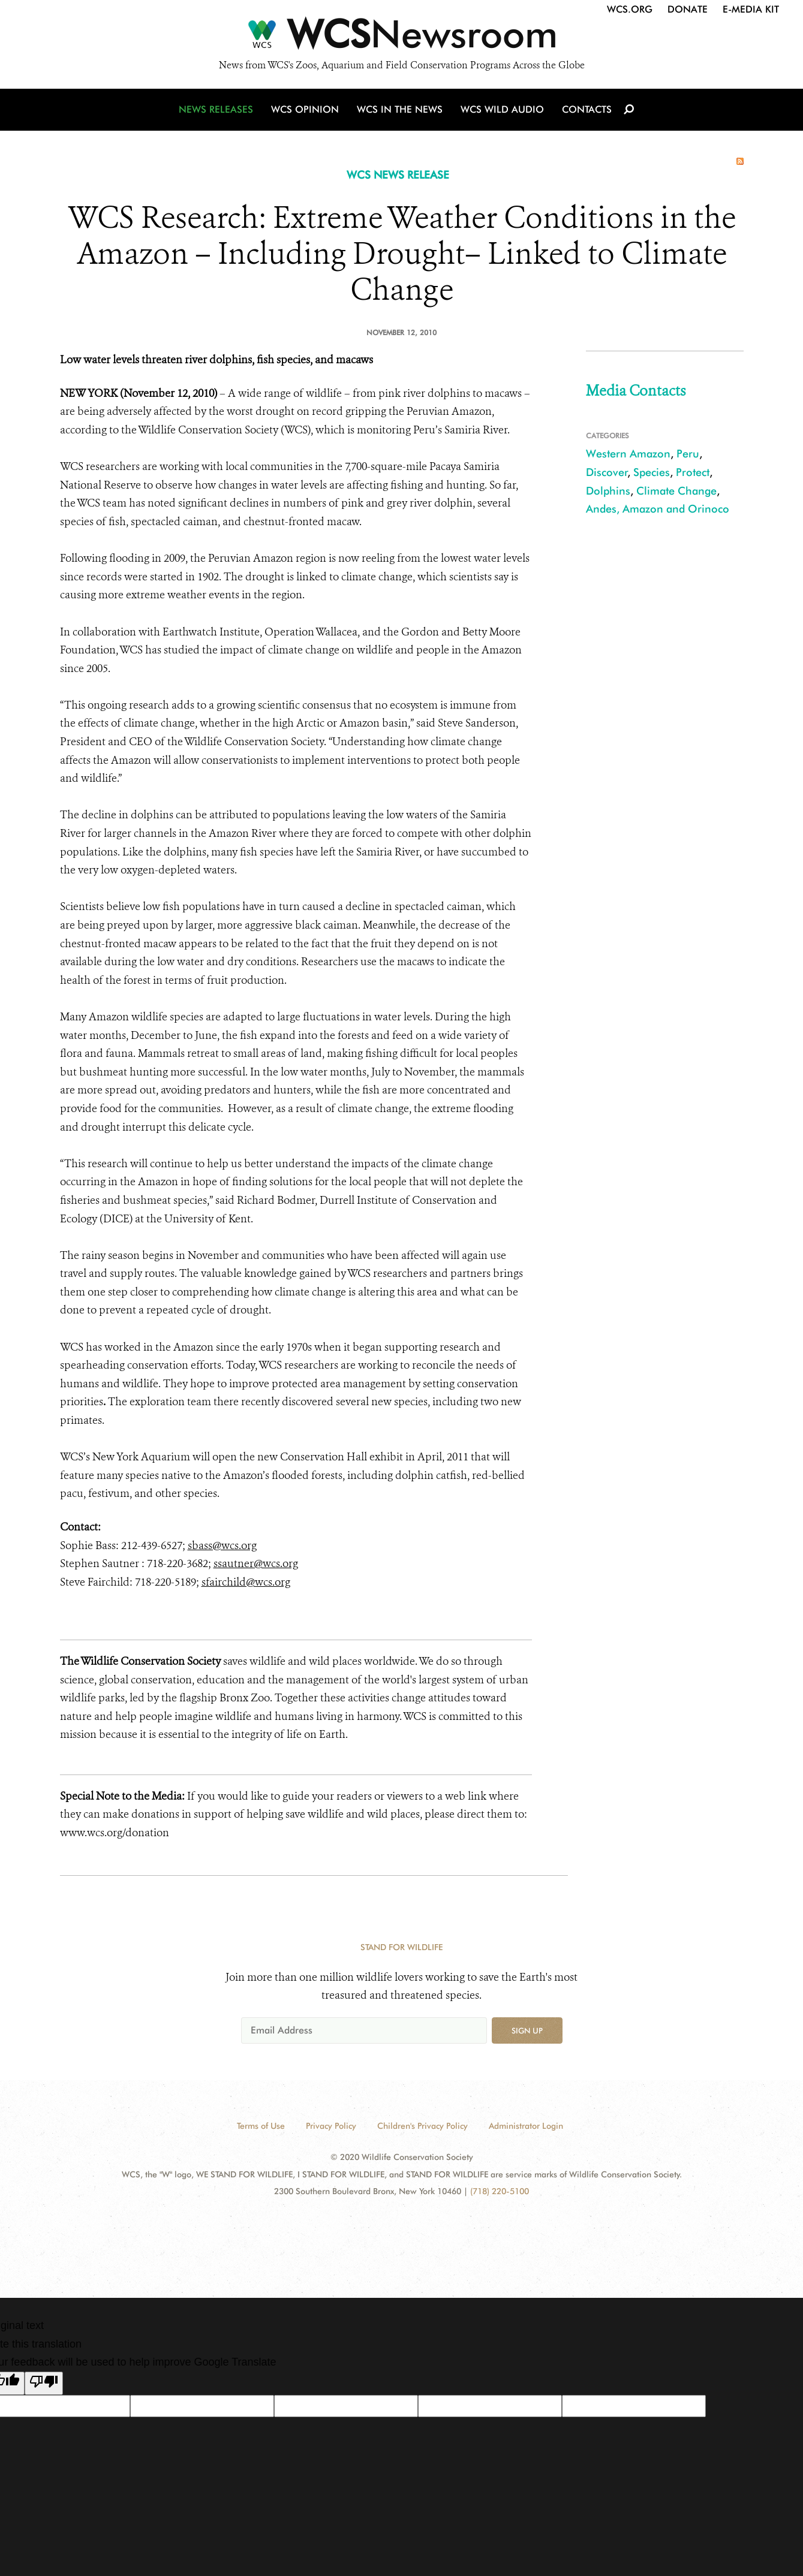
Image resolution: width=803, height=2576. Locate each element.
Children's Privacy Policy (422, 2126)
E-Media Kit (751, 9)
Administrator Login (526, 2126)
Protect (692, 472)
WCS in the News (400, 109)
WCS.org (629, 9)
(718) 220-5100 (499, 2191)
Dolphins (608, 490)
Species (651, 472)
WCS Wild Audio (502, 109)
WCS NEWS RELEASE (398, 174)
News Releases (216, 109)
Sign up (527, 2030)
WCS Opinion (305, 109)
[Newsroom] (401, 37)
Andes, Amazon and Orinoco (657, 508)
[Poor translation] (44, 2384)
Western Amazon (628, 453)
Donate (687, 9)
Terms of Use (261, 2126)
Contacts (587, 109)
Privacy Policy (331, 2126)
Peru (687, 453)
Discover (607, 472)
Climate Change (676, 490)
